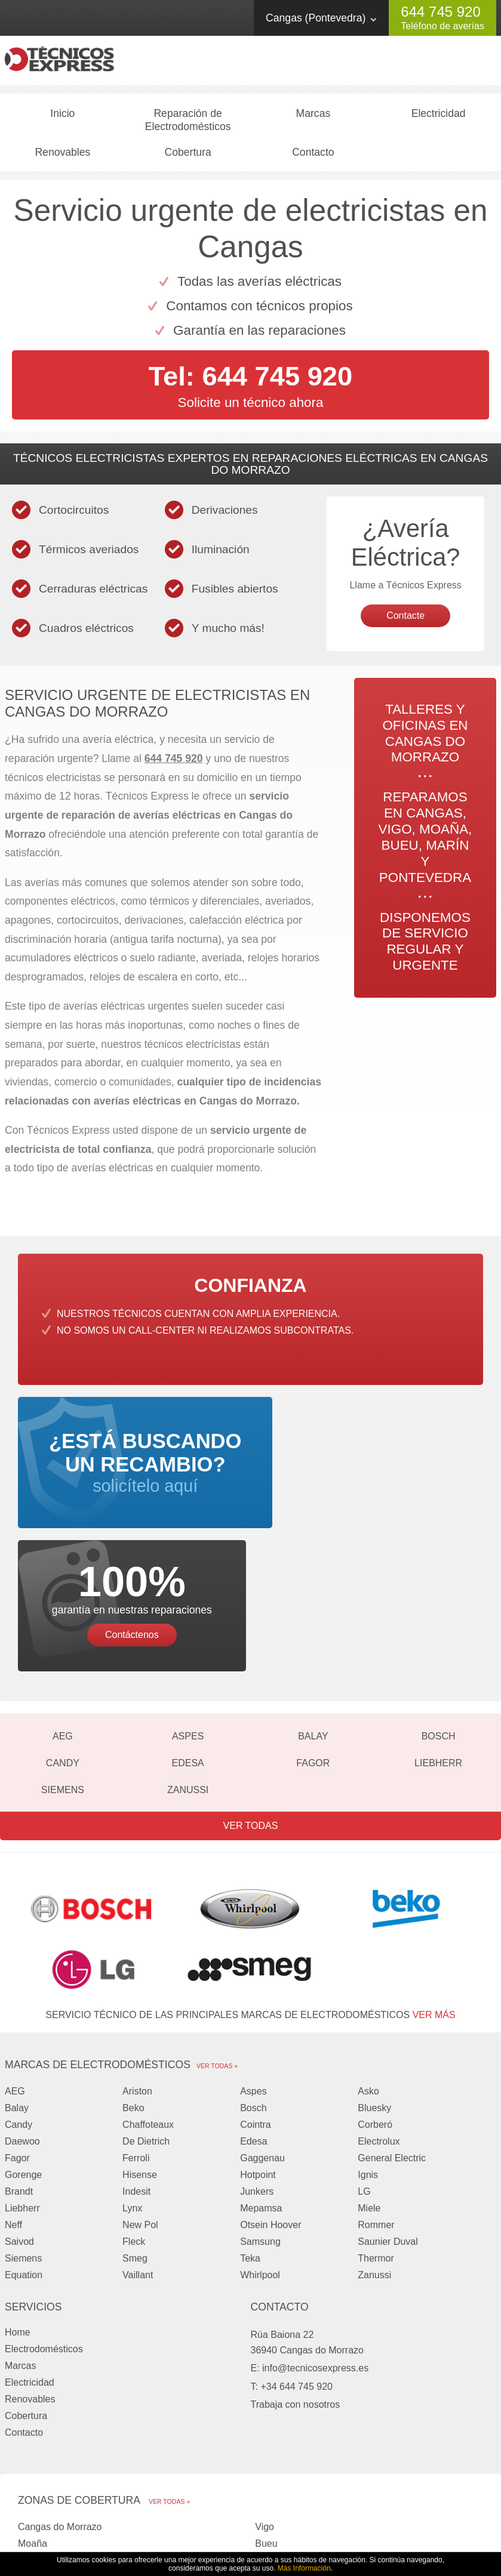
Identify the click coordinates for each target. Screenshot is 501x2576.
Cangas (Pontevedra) (315, 18)
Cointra (255, 1995)
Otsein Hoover (270, 2095)
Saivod (19, 2112)
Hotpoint (258, 2045)
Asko (368, 1962)
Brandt (19, 2062)
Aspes (188, 1607)
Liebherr (438, 1633)
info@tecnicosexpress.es (315, 2239)
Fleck (133, 2112)
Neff (13, 2095)
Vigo (264, 2398)
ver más (434, 1885)
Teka (250, 2129)
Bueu (266, 2415)
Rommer (376, 2095)
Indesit (136, 2062)
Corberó (375, 1995)
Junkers (256, 2062)
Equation (23, 2145)
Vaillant (137, 2145)
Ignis (368, 2045)
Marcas (313, 118)
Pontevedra (279, 2431)
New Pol (140, 2095)
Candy (62, 1633)
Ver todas (250, 1696)
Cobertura (188, 157)
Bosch (439, 1607)
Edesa (188, 1633)
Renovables (62, 157)
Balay (313, 1607)
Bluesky (374, 1978)
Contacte (405, 621)
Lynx (132, 2079)
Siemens (62, 1660)
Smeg (134, 2129)
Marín (30, 2431)
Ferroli (135, 2028)
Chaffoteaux (148, 1995)
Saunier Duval (388, 2112)
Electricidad (438, 118)
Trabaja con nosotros (295, 2275)
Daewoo (22, 2012)
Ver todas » (217, 1936)
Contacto (313, 157)
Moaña (32, 2415)
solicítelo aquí (132, 1478)
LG (364, 2062)
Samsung (260, 2112)
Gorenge (23, 2045)
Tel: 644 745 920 (250, 381)
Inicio (62, 118)
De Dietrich (146, 2012)
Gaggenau (262, 2028)
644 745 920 (440, 12)
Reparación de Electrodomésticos (188, 124)
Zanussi (187, 1660)
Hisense (139, 2045)
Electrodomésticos (44, 2219)
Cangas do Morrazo (60, 2398)
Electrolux (378, 2012)
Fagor (313, 1633)
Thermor (376, 2129)
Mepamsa (261, 2079)
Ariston (137, 1962)
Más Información (304, 2568)
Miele (369, 2079)
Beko (133, 1978)
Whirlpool (260, 2145)
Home (17, 2203)
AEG (63, 1607)
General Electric (392, 2028)
